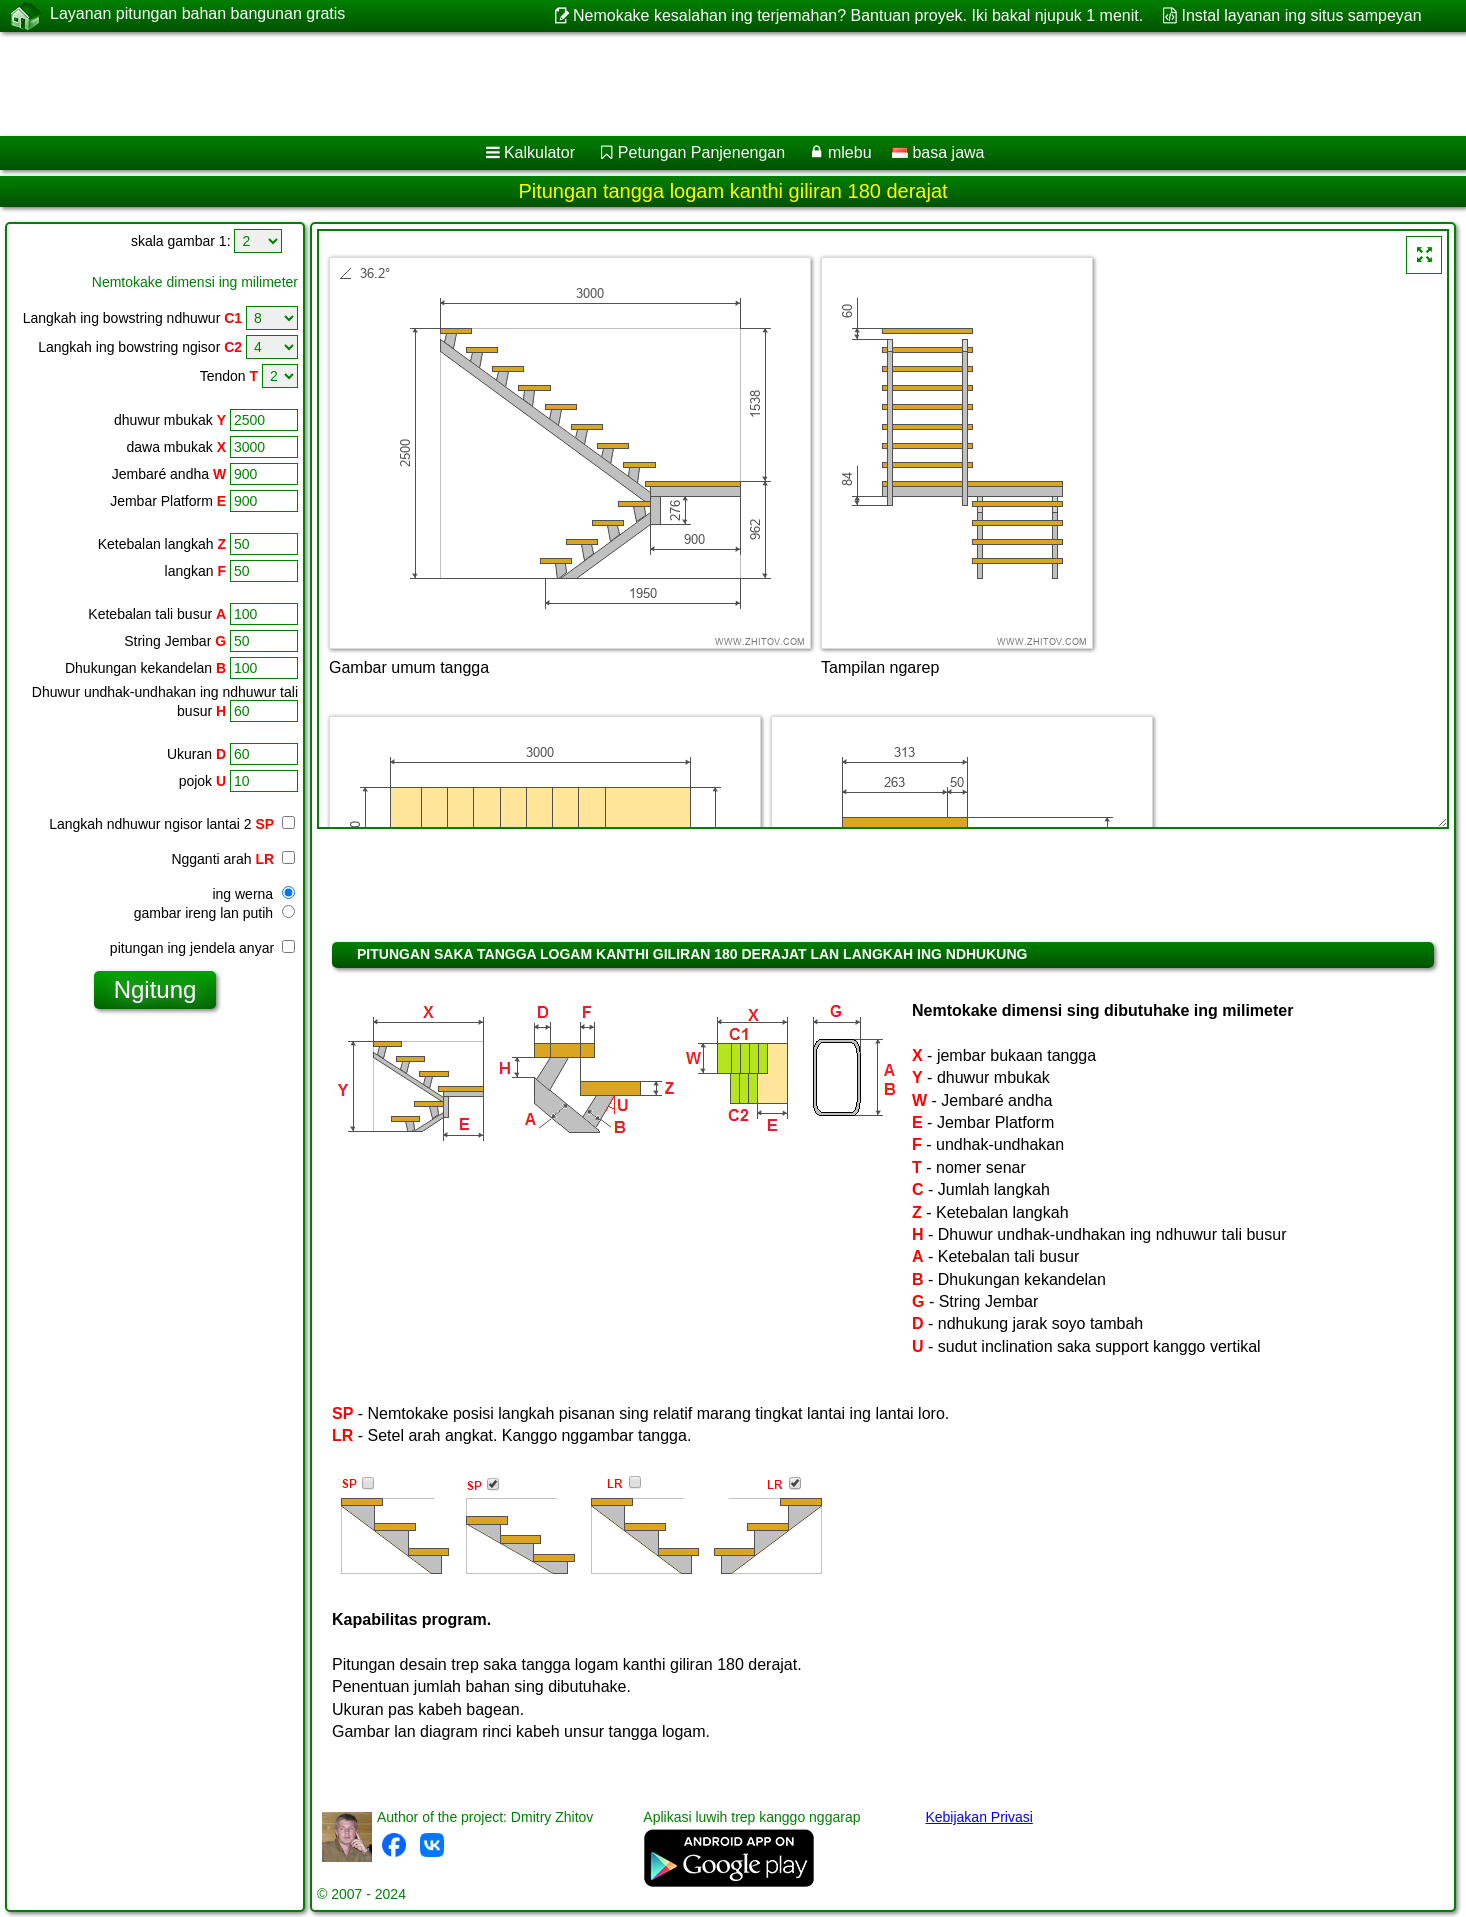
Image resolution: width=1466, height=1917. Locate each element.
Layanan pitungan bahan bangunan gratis (197, 15)
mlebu (850, 152)
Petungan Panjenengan (701, 152)
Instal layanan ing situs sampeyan (1302, 15)
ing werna (253, 894)
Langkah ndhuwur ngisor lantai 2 (161, 824)
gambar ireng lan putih (214, 913)
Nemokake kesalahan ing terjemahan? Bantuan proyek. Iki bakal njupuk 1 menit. (858, 15)
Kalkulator (539, 152)
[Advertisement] (607, 84)
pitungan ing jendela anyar (202, 948)
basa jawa (938, 152)
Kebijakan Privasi (978, 1817)
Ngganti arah (233, 859)
